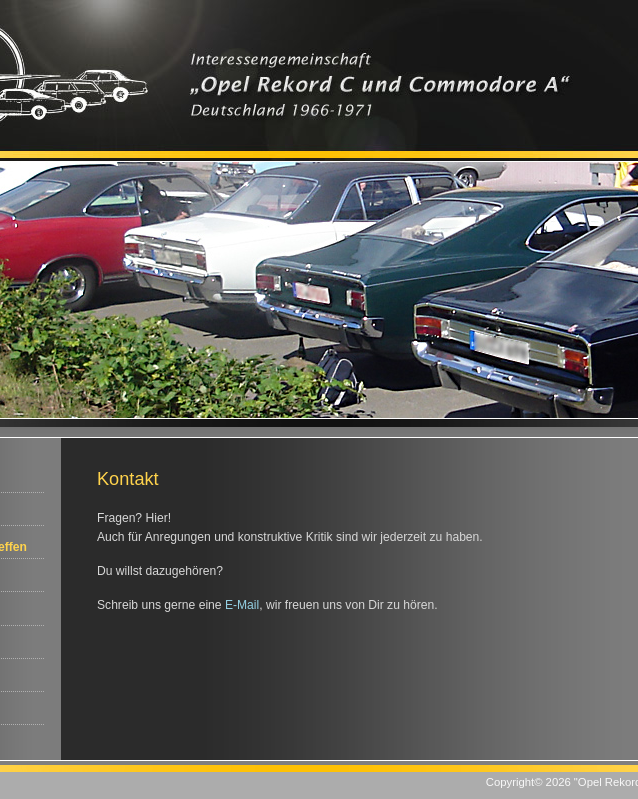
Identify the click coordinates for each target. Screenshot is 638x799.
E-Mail (242, 605)
